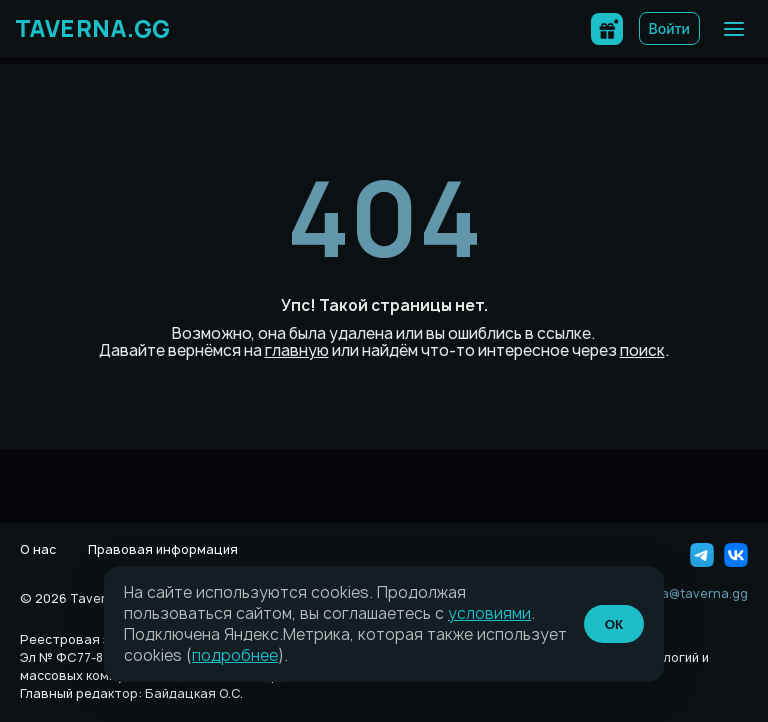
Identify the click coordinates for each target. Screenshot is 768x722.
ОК (614, 624)
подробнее (235, 655)
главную (297, 350)
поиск (642, 350)
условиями (489, 613)
